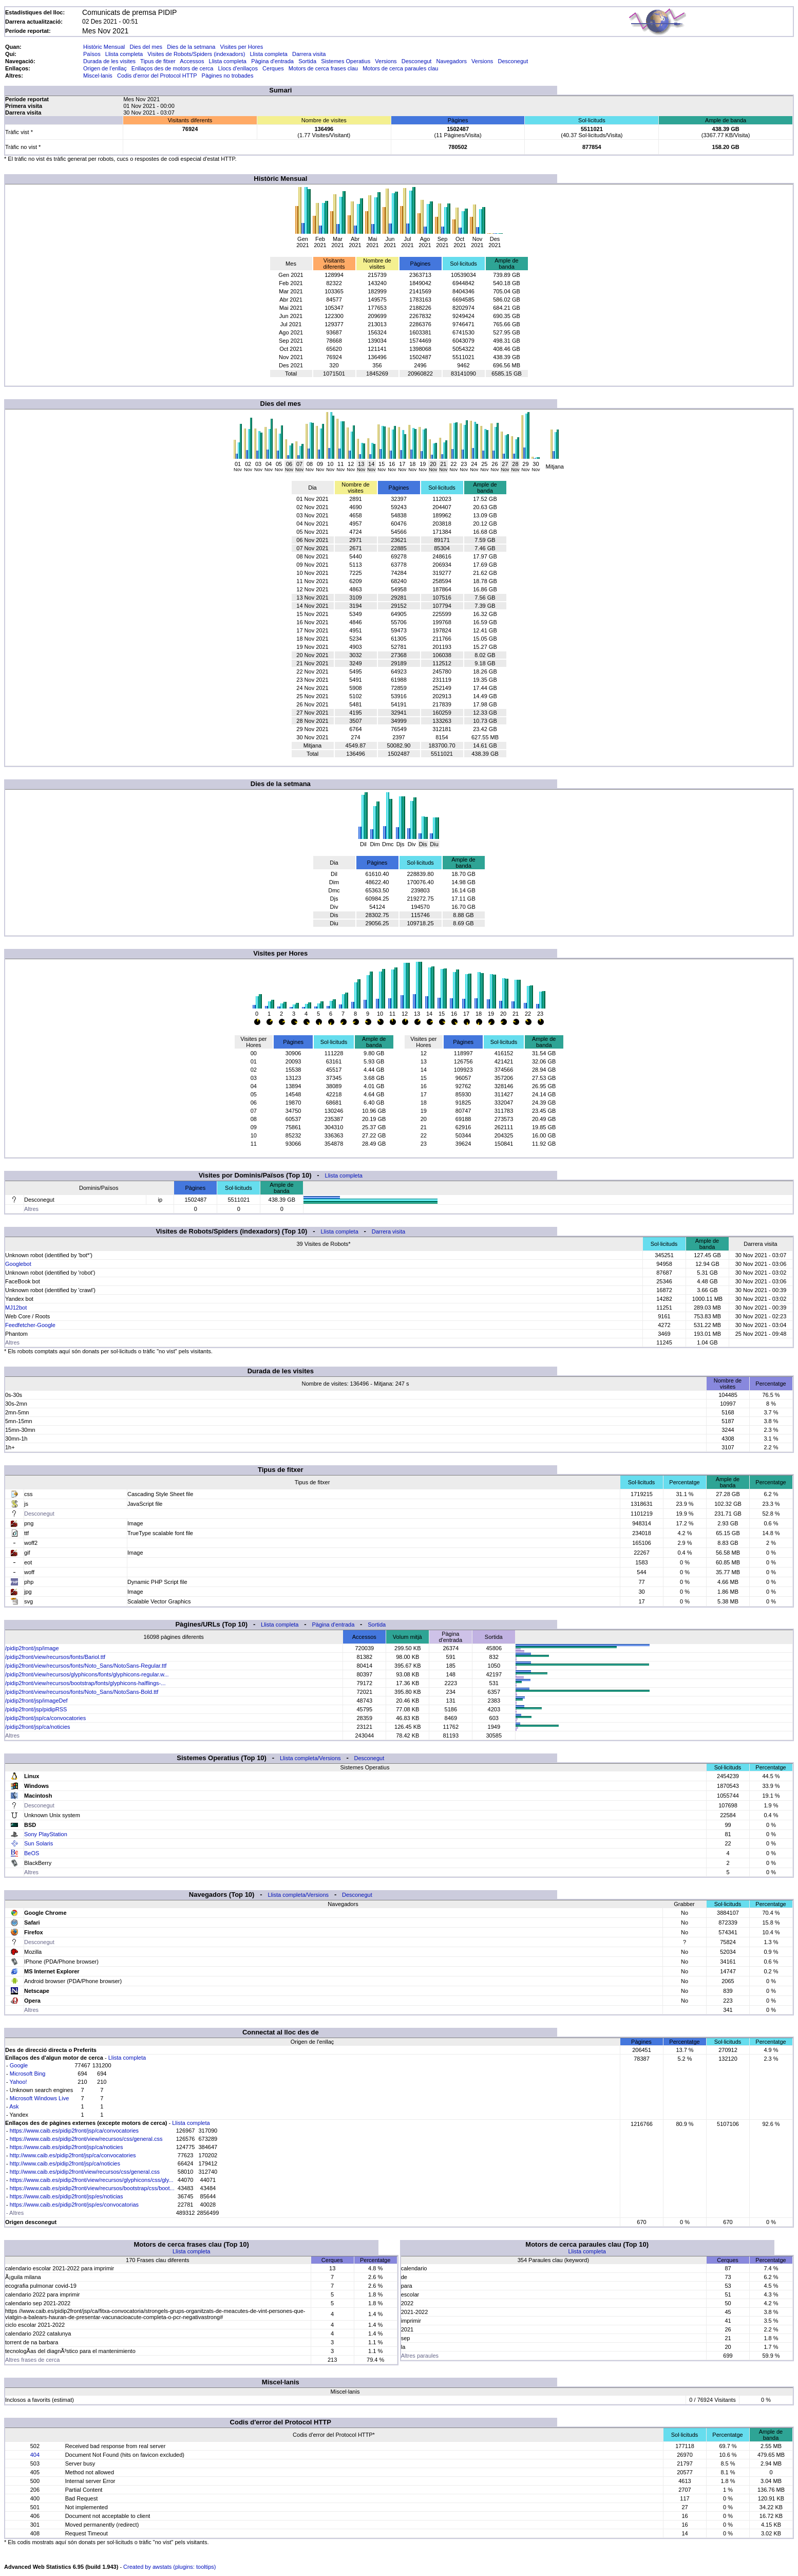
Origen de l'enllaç (105, 68)
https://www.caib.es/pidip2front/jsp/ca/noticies (66, 2147)
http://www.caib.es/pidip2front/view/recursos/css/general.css (85, 2172)
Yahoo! (18, 2082)
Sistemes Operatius (345, 61)
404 (35, 2455)
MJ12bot (16, 1307)
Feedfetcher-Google (30, 1325)
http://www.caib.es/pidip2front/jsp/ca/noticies (65, 2163)
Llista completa (124, 54)
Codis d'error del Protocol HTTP (157, 75)
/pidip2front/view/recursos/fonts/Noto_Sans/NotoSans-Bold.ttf (81, 1692)
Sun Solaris (38, 1843)
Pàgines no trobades (228, 75)
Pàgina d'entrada (272, 61)
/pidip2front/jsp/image (32, 1648)
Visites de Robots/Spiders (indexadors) (196, 54)
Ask (13, 2106)
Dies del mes (145, 47)
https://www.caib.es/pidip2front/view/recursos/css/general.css (86, 2139)
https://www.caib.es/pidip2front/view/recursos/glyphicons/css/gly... (92, 2180)
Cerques (273, 68)
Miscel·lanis (97, 75)
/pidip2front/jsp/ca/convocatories (45, 1718)
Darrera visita (309, 54)
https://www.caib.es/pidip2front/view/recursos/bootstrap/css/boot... (92, 2188)
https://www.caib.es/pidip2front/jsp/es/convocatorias (74, 2204)
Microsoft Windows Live (39, 2098)
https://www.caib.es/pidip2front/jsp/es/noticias (66, 2196)
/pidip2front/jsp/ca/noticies (37, 1727)
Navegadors (451, 61)
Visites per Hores (241, 47)
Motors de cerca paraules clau (400, 68)
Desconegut (417, 61)
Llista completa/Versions (310, 1758)
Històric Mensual (104, 47)
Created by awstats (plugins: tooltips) (169, 2567)
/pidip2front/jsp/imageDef (36, 1700)
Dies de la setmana (191, 47)
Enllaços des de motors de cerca (172, 68)
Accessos (192, 61)
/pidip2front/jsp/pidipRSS (36, 1709)
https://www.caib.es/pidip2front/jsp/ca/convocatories (74, 2130)
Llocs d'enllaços (238, 68)
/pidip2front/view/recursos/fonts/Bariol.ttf (55, 1657)
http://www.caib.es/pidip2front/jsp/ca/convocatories (73, 2155)
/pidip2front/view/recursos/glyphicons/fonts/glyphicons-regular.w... (87, 1674)
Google (19, 2065)
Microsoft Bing (28, 2073)
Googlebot (18, 1264)
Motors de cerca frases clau (323, 68)
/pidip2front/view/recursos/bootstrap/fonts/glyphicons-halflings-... (85, 1683)
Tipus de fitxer (158, 61)
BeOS (31, 1853)
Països (92, 54)
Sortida (307, 61)
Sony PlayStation (45, 1834)
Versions (385, 61)
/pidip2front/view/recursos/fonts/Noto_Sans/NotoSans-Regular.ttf (85, 1666)
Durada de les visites (109, 61)
